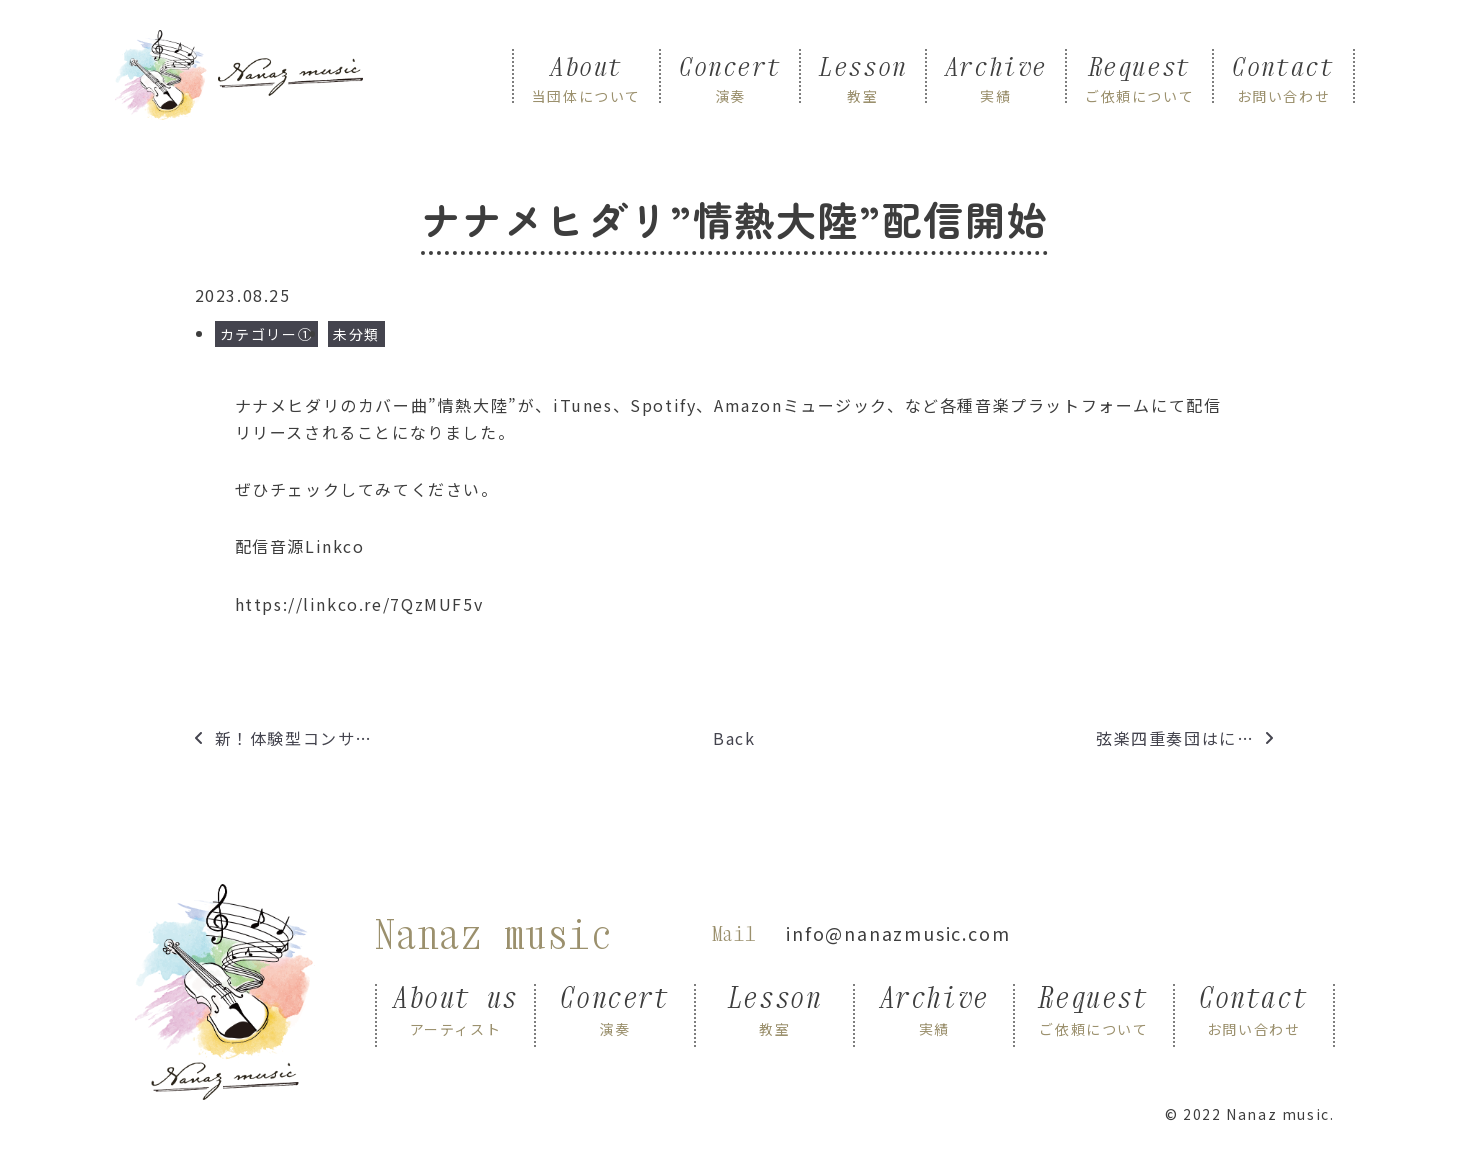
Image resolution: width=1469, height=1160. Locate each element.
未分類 (356, 334)
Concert (730, 77)
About (586, 77)
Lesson (863, 77)
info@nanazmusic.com (898, 933)
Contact (1283, 77)
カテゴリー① (267, 334)
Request (1139, 77)
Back (734, 738)
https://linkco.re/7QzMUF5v (359, 604)
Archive (996, 77)
